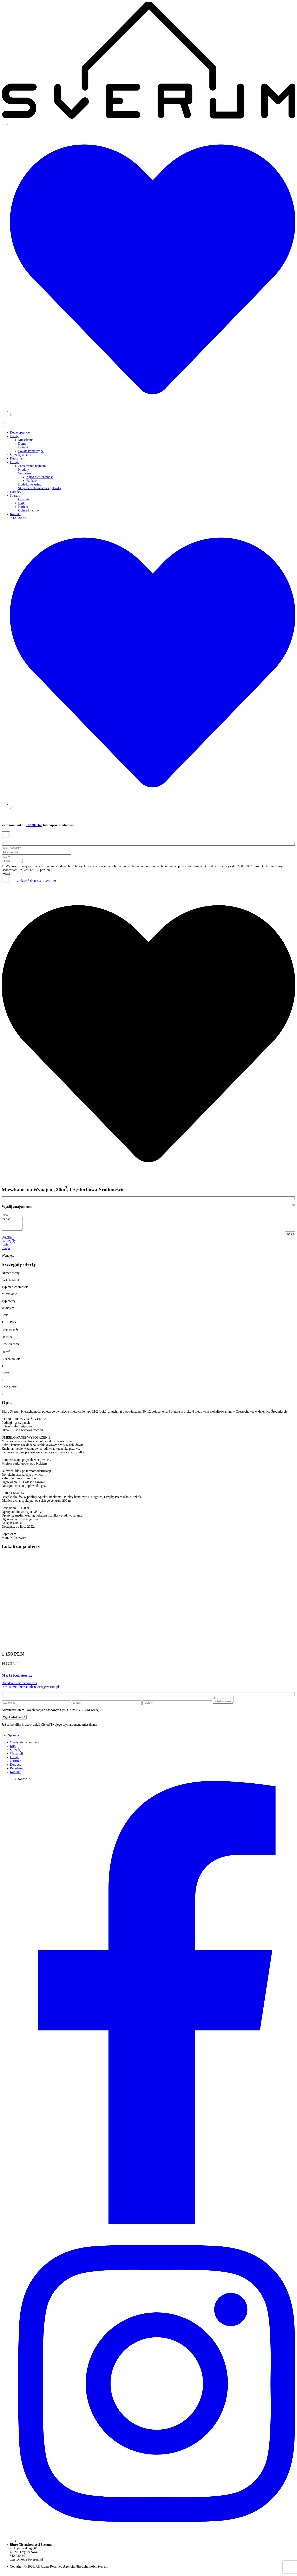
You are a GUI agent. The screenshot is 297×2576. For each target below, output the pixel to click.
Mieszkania (25, 440)
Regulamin (17, 1772)
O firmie (23, 499)
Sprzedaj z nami (20, 454)
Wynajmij (16, 1757)
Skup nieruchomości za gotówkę (39, 488)
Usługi (14, 462)
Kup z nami (17, 458)
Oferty (14, 436)
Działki (23, 447)
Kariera (23, 506)
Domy (22, 443)
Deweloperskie (20, 432)
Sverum (15, 495)
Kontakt (15, 514)
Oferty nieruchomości (24, 1746)
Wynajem (24, 473)
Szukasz (31, 480)
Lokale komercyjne (31, 451)
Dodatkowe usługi (30, 484)
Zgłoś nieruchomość (39, 477)
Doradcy (15, 492)
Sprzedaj (14, 1739)
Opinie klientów (29, 510)
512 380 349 (18, 518)
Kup (4, 1739)
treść (13, 1226)
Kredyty (23, 469)
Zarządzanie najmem (32, 466)
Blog (21, 503)
